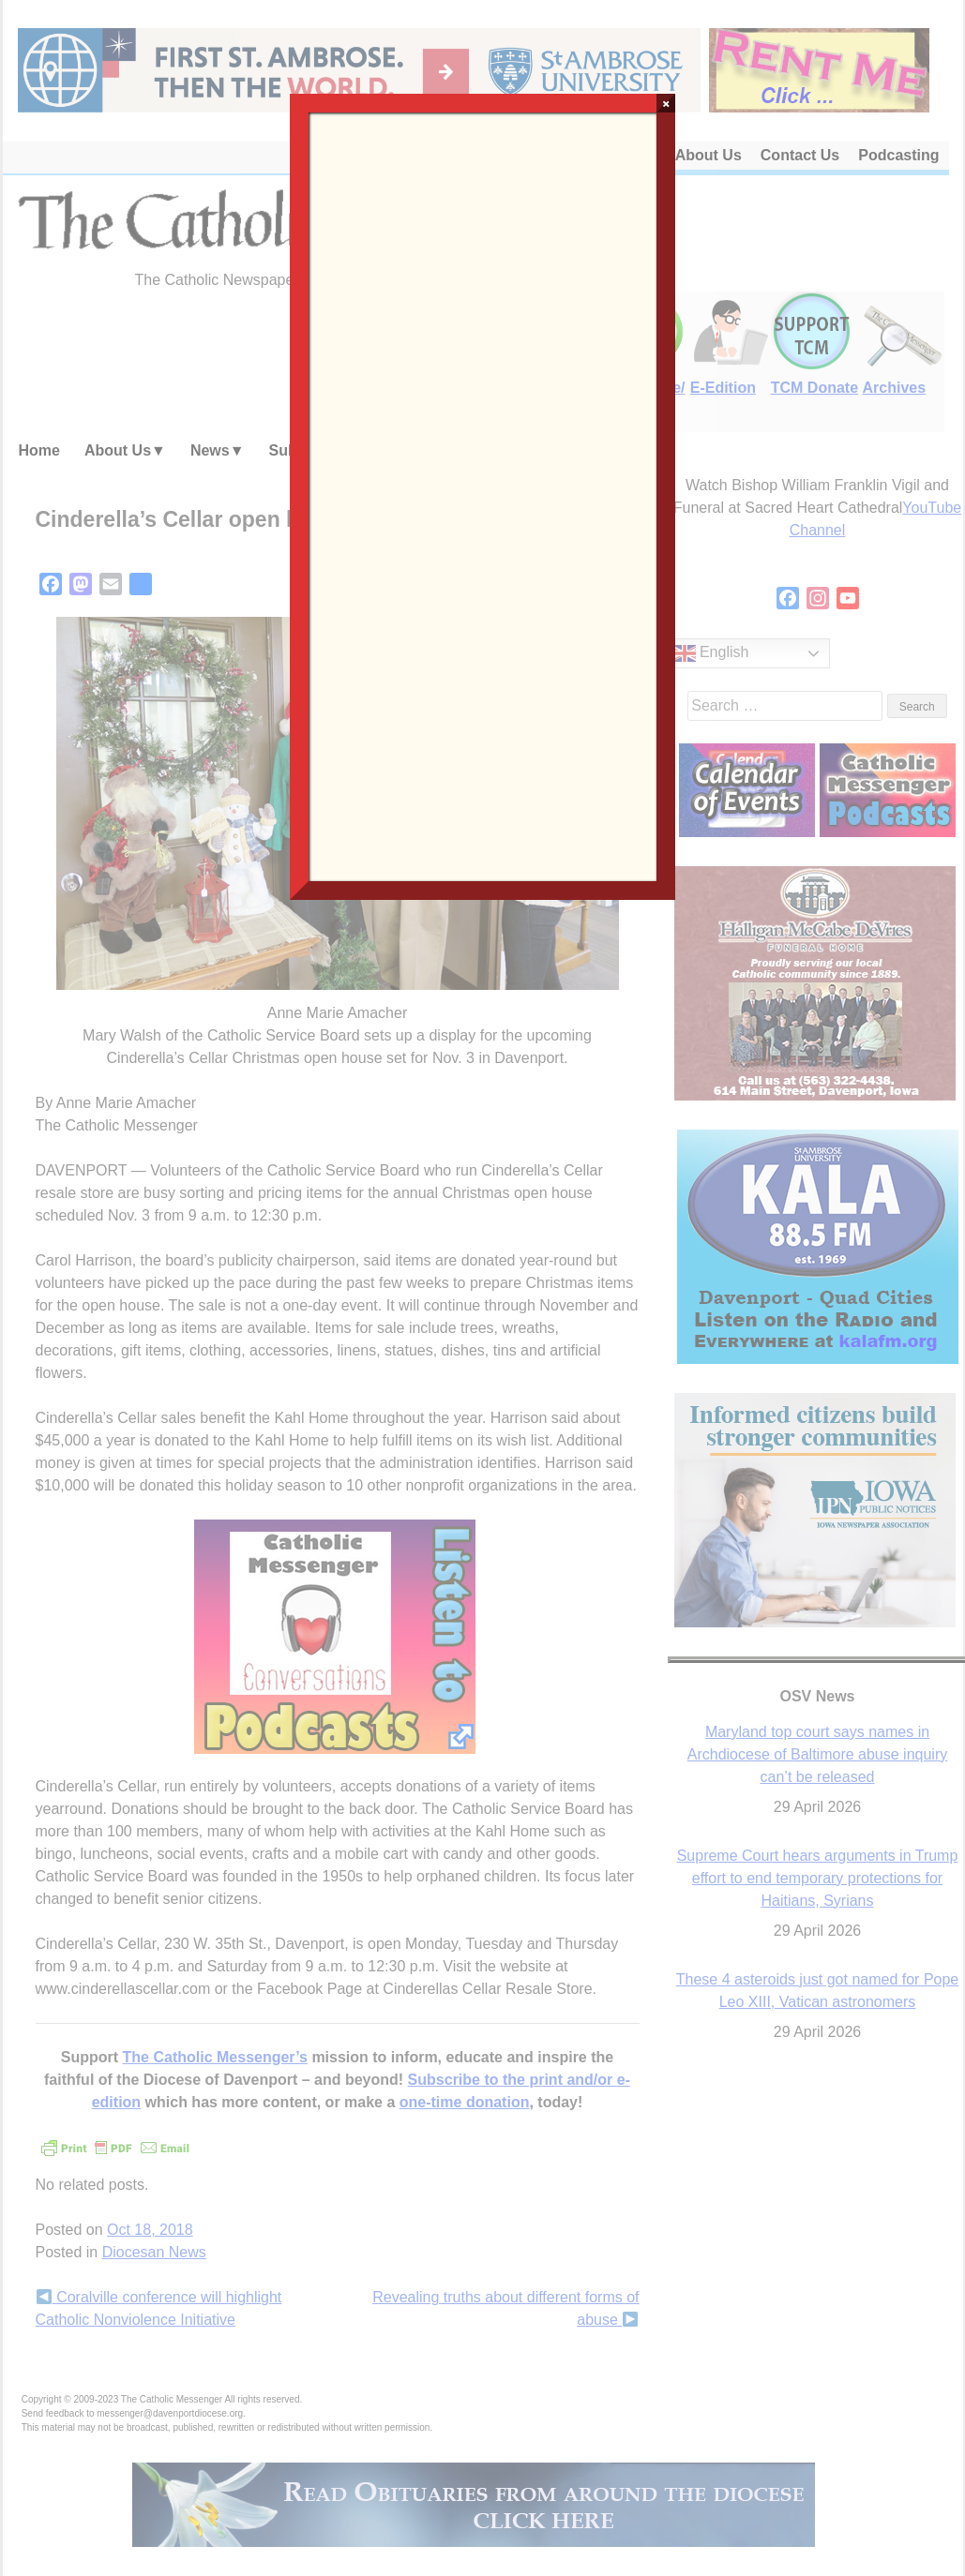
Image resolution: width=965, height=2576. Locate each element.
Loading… (483, 495)
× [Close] (666, 103)
